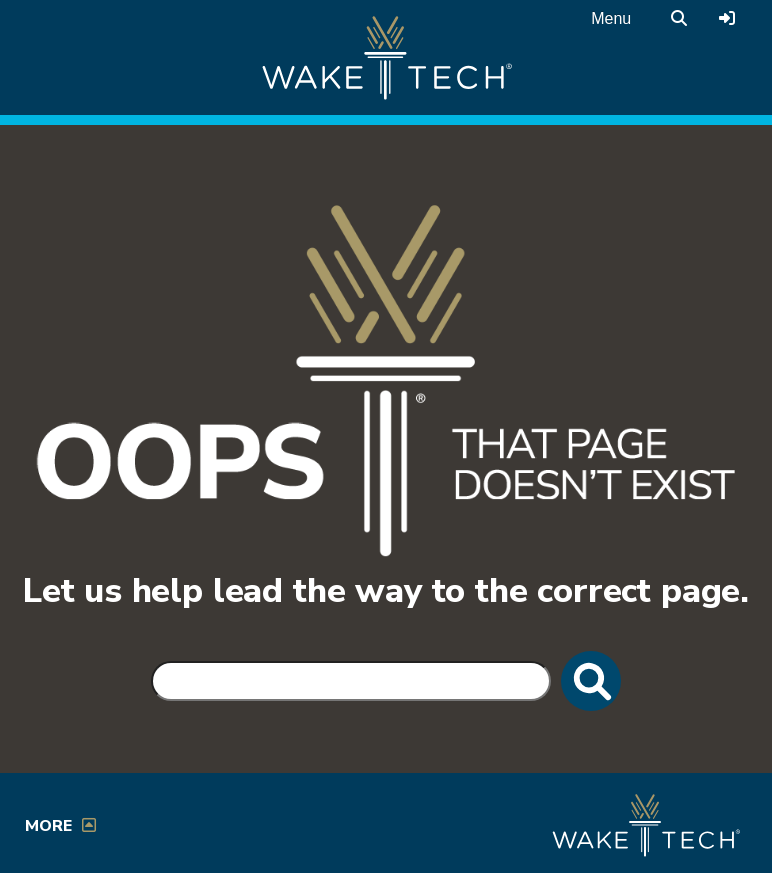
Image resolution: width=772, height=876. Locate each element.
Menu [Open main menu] (611, 18)
